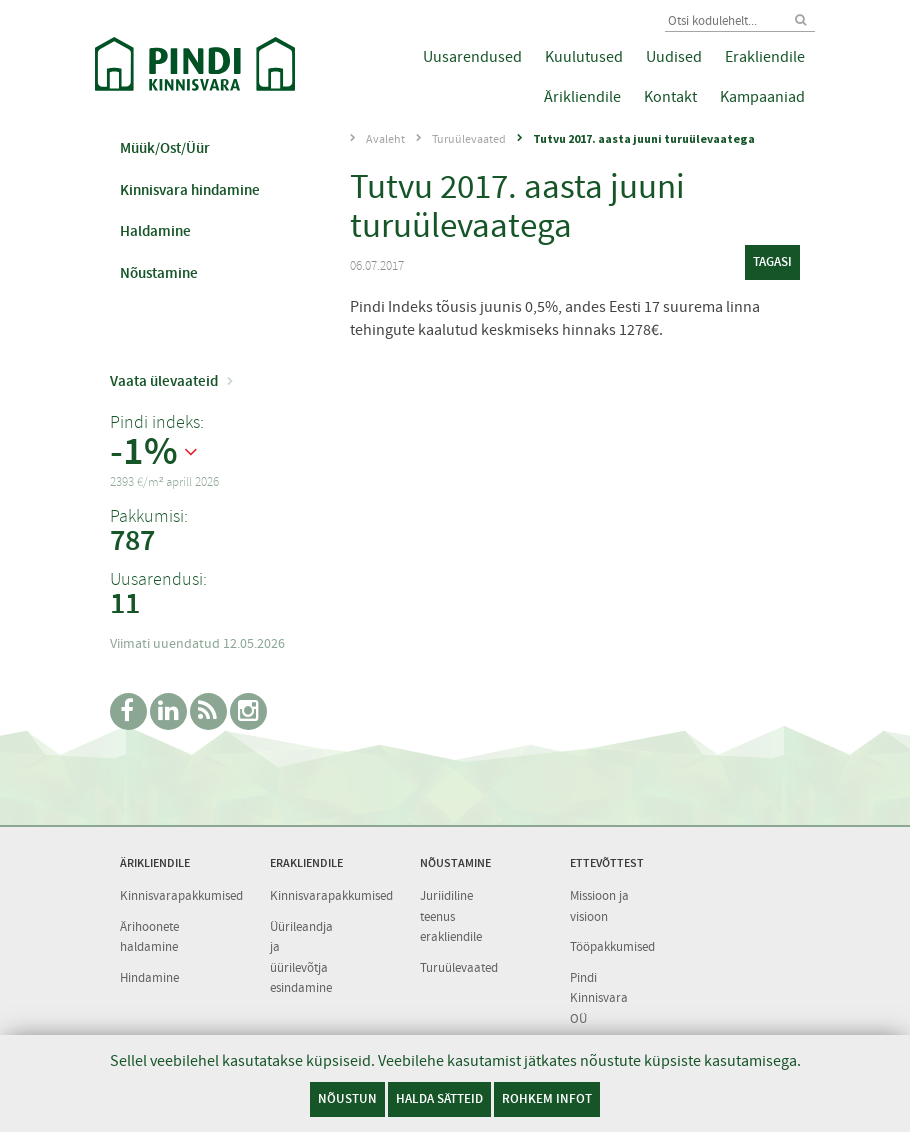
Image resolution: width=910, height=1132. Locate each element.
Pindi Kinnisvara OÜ (599, 998)
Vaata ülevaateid (164, 381)
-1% (144, 452)
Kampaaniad (762, 97)
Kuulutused (584, 57)
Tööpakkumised (612, 946)
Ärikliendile (582, 97)
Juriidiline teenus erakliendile (451, 916)
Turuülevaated (469, 139)
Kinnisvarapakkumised (181, 895)
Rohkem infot (547, 1098)
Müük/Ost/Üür (165, 148)
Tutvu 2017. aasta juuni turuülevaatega (644, 138)
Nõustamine (159, 273)
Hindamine (149, 977)
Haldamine (155, 231)
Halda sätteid (439, 1098)
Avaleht (385, 139)
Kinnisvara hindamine (190, 190)
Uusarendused (472, 57)
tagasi (772, 261)
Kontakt (670, 97)
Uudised (674, 57)
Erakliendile (765, 57)
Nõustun (347, 1098)
